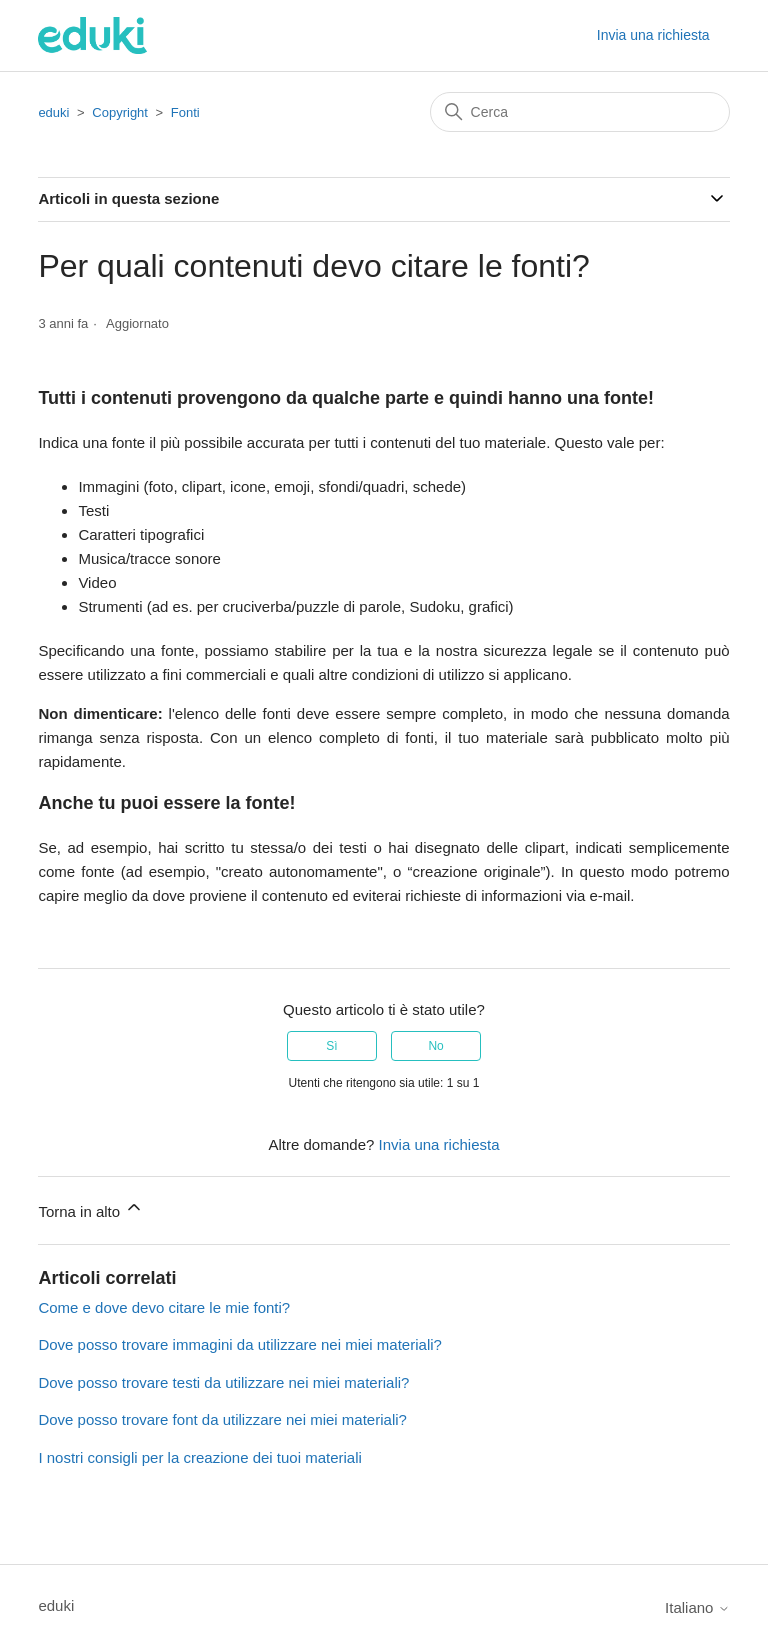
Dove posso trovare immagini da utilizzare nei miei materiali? (240, 1344)
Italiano (697, 1607)
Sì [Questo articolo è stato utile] (331, 1046)
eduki (53, 112)
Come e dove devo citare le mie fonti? (164, 1307)
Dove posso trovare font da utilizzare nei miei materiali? (222, 1419)
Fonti (185, 112)
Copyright (120, 112)
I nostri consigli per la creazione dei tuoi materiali (200, 1457)
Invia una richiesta (653, 35)
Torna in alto (91, 1208)
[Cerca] (580, 112)
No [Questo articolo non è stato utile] (435, 1046)
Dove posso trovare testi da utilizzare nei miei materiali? (223, 1382)
